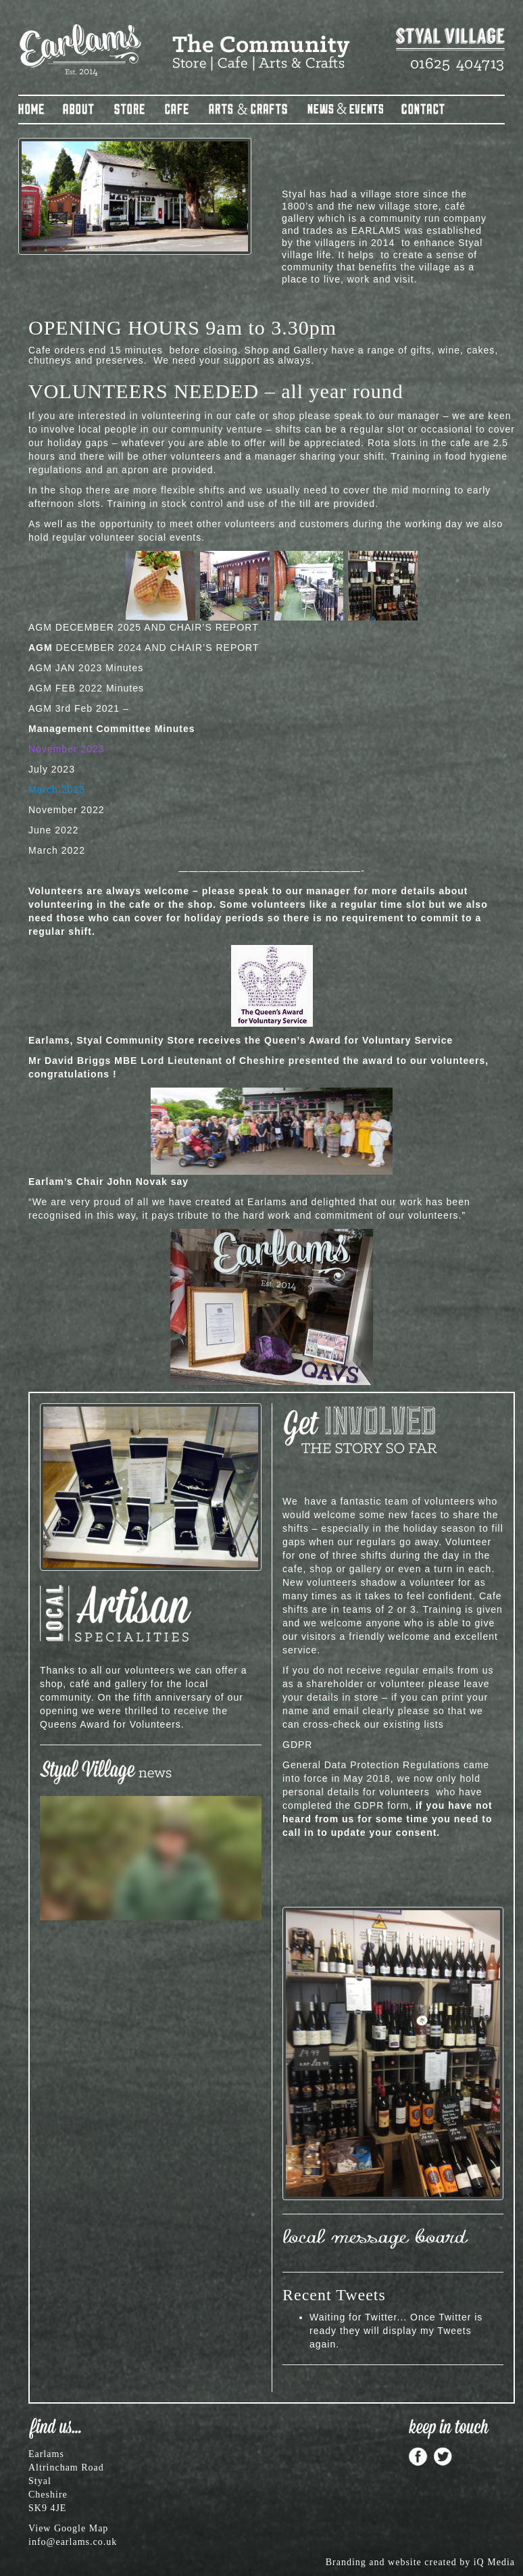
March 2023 (56, 789)
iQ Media (494, 2562)
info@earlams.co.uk (72, 2542)
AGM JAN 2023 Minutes (85, 667)
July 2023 (51, 769)
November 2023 (66, 749)
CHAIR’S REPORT (214, 627)
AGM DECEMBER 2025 (84, 627)
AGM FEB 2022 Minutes (86, 688)
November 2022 (66, 809)
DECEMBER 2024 (85, 647)
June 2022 (53, 830)
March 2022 (56, 850)
